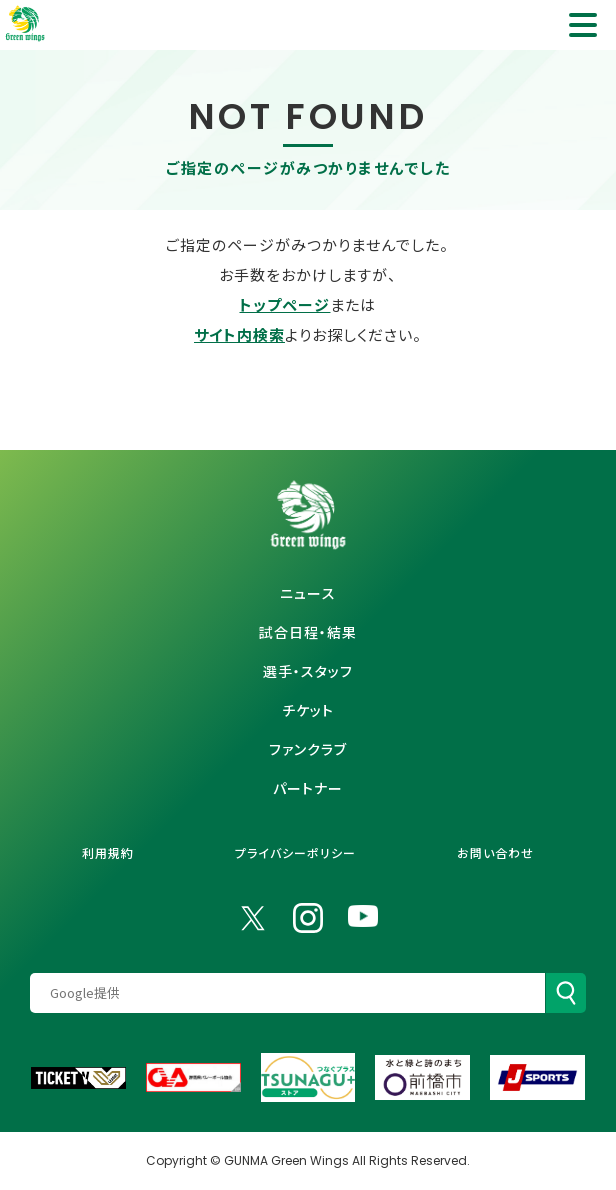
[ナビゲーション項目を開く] (583, 25)
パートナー (308, 788)
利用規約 (108, 852)
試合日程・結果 (308, 632)
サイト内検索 (239, 334)
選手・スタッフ (308, 671)
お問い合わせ (495, 852)
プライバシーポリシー (295, 852)
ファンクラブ (308, 749)
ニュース (308, 593)
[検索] (566, 993)
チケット (308, 710)
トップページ (284, 304)
